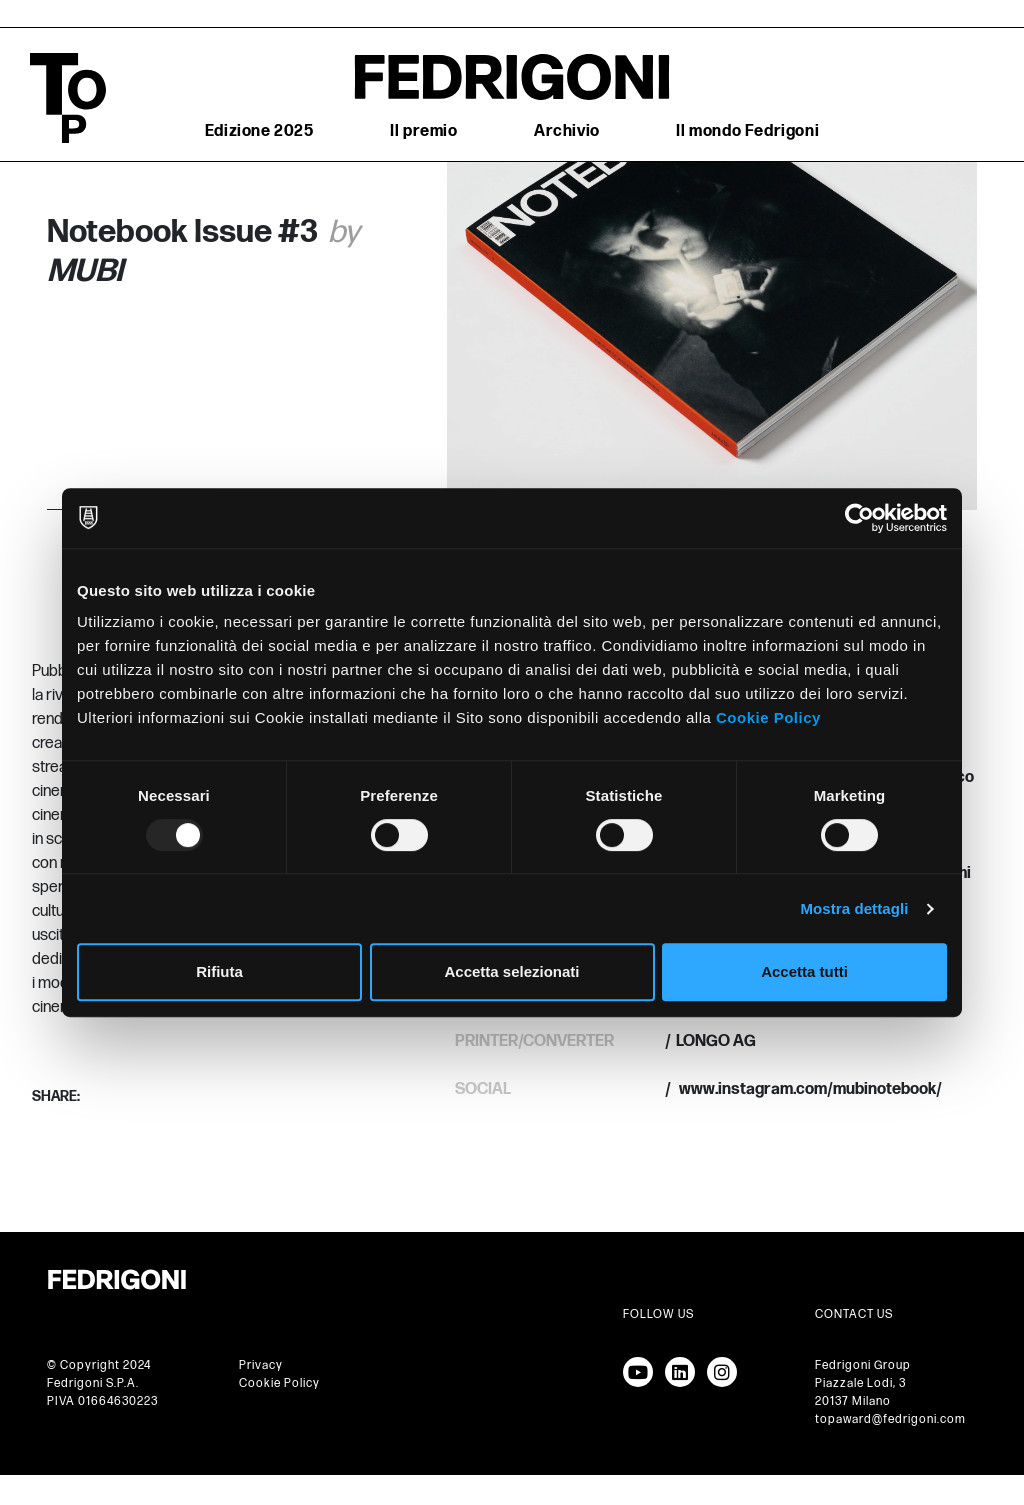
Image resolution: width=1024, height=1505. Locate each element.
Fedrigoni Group (863, 1365)
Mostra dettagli (854, 908)
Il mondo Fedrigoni (747, 131)
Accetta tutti (804, 971)
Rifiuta (219, 971)
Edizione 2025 (259, 131)
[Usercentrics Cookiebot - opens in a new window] (859, 518)
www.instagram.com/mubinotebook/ (809, 1089)
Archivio (567, 131)
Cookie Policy (768, 717)
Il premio (423, 131)
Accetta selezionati (511, 971)
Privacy (261, 1365)
